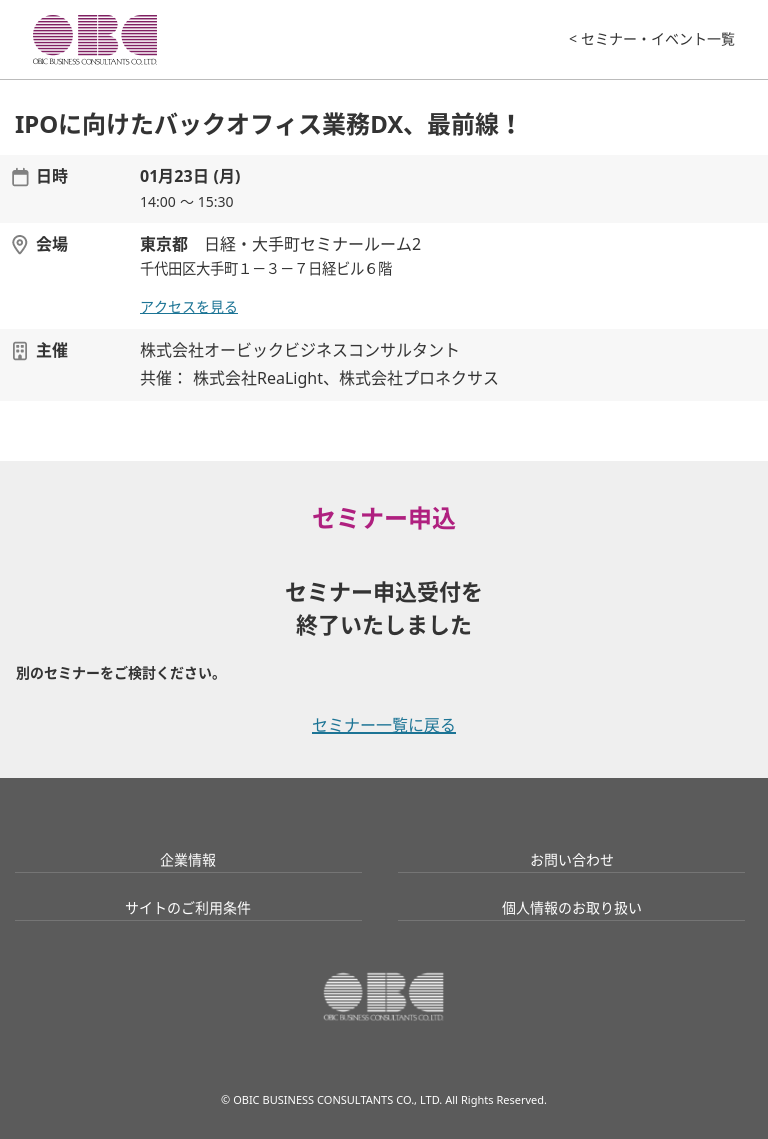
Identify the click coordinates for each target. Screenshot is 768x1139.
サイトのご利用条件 (188, 908)
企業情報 (188, 860)
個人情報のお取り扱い (572, 908)
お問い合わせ (572, 860)
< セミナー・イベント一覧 (652, 39)
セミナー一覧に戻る (384, 726)
